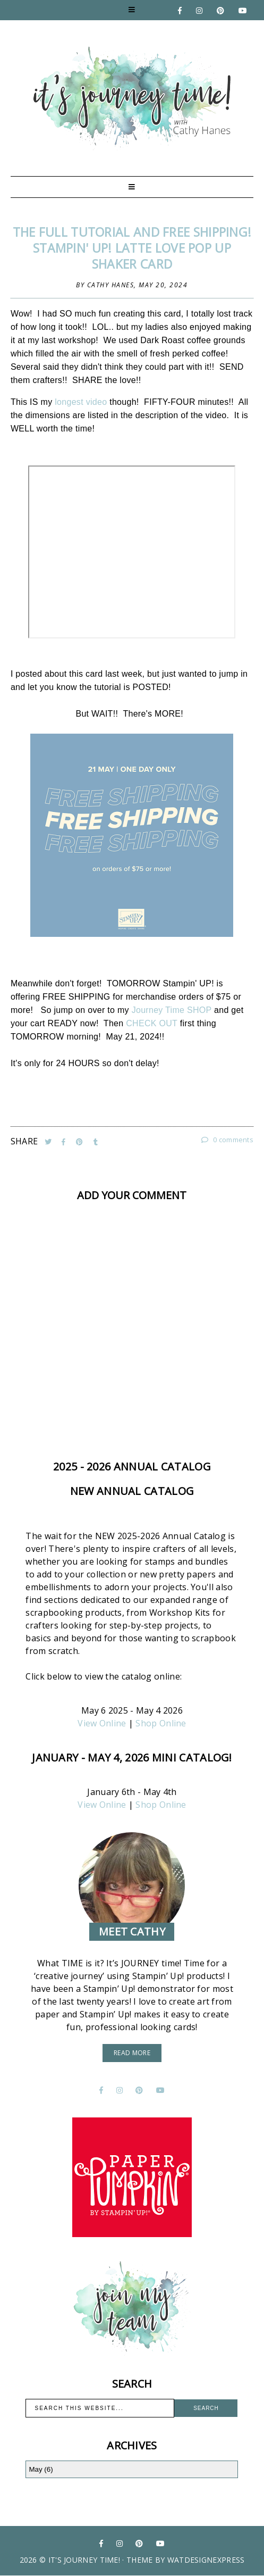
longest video (81, 401)
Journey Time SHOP (172, 1010)
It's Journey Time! (84, 2560)
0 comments (227, 1139)
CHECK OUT (151, 1023)
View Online (102, 1723)
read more (132, 2052)
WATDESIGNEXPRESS (206, 2560)
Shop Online (160, 1723)
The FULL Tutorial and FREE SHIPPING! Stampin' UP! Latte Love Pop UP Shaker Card (132, 247)
